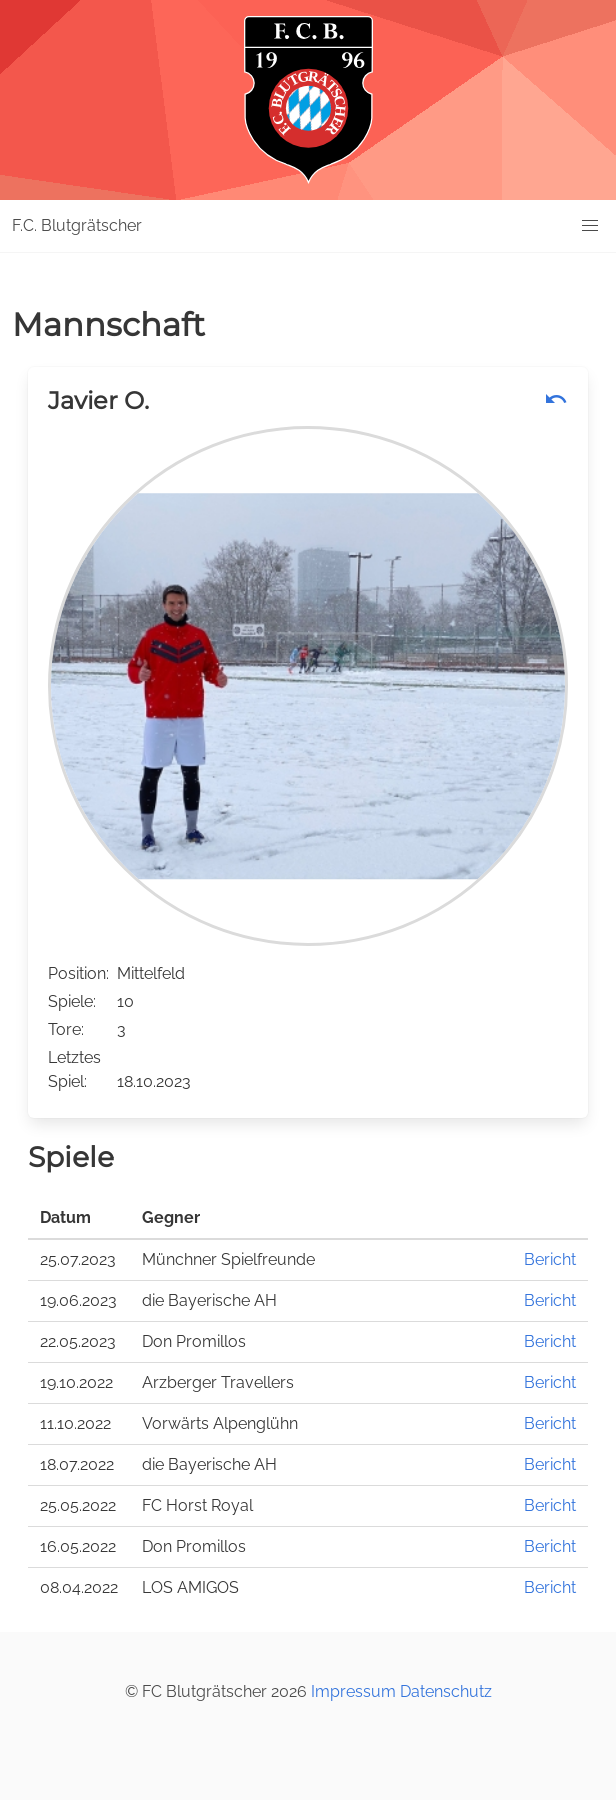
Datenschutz (446, 1691)
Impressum (353, 1691)
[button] (590, 226)
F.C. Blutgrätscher (77, 225)
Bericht (550, 1259)
